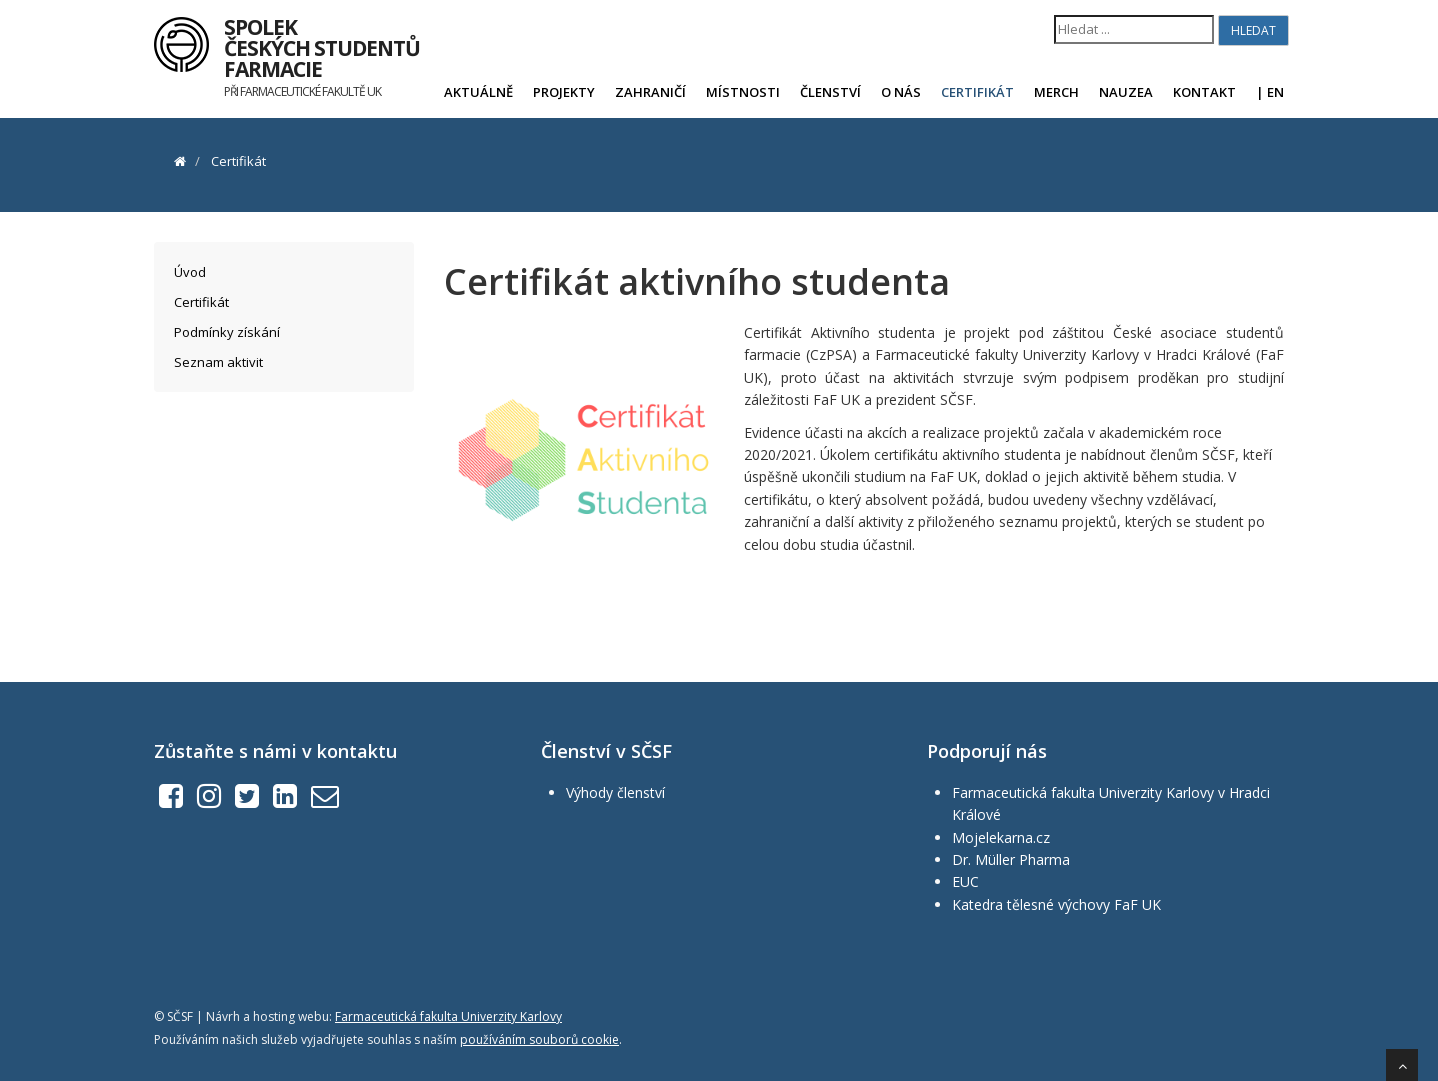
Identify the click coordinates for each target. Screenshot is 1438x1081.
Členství (830, 92)
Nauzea (1126, 92)
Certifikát (977, 92)
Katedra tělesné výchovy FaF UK (1056, 904)
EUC (965, 881)
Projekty (564, 92)
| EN (1270, 92)
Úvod (190, 272)
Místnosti (743, 92)
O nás (901, 92)
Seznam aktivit (218, 362)
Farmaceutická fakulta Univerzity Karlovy (448, 1016)
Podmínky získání (227, 332)
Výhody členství (615, 792)
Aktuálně (478, 92)
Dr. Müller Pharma (1011, 859)
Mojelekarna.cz (1001, 837)
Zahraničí (650, 92)
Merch (1056, 92)
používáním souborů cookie (539, 1039)
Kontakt (1204, 92)
